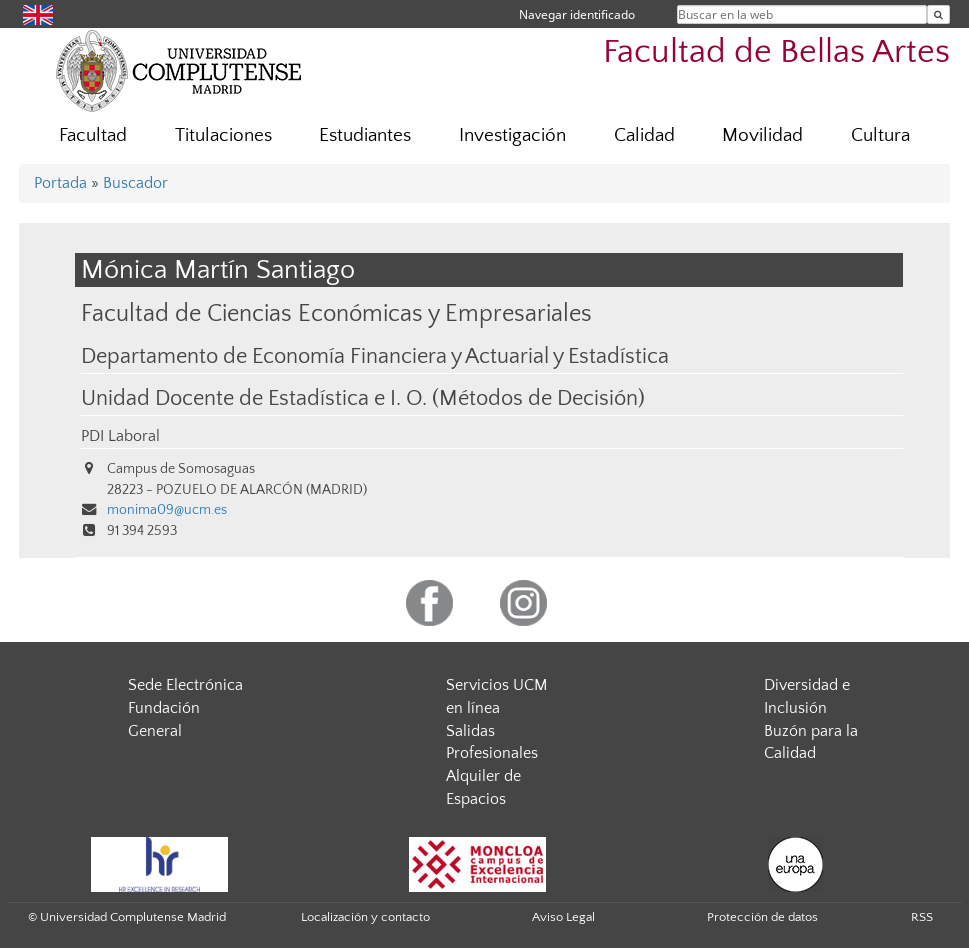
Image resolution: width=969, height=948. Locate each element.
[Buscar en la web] (938, 14)
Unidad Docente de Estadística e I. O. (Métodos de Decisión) (363, 399)
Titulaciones (223, 135)
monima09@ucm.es (167, 510)
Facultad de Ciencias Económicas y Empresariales (336, 313)
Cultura (880, 135)
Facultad (93, 135)
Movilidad (762, 135)
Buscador (135, 183)
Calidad (644, 135)
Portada (60, 183)
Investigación (512, 135)
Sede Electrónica (185, 685)
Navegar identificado (577, 14)
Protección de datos (762, 917)
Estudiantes (365, 135)
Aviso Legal (563, 917)
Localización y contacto (365, 917)
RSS (922, 917)
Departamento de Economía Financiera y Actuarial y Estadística (375, 357)
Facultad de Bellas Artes (776, 52)
